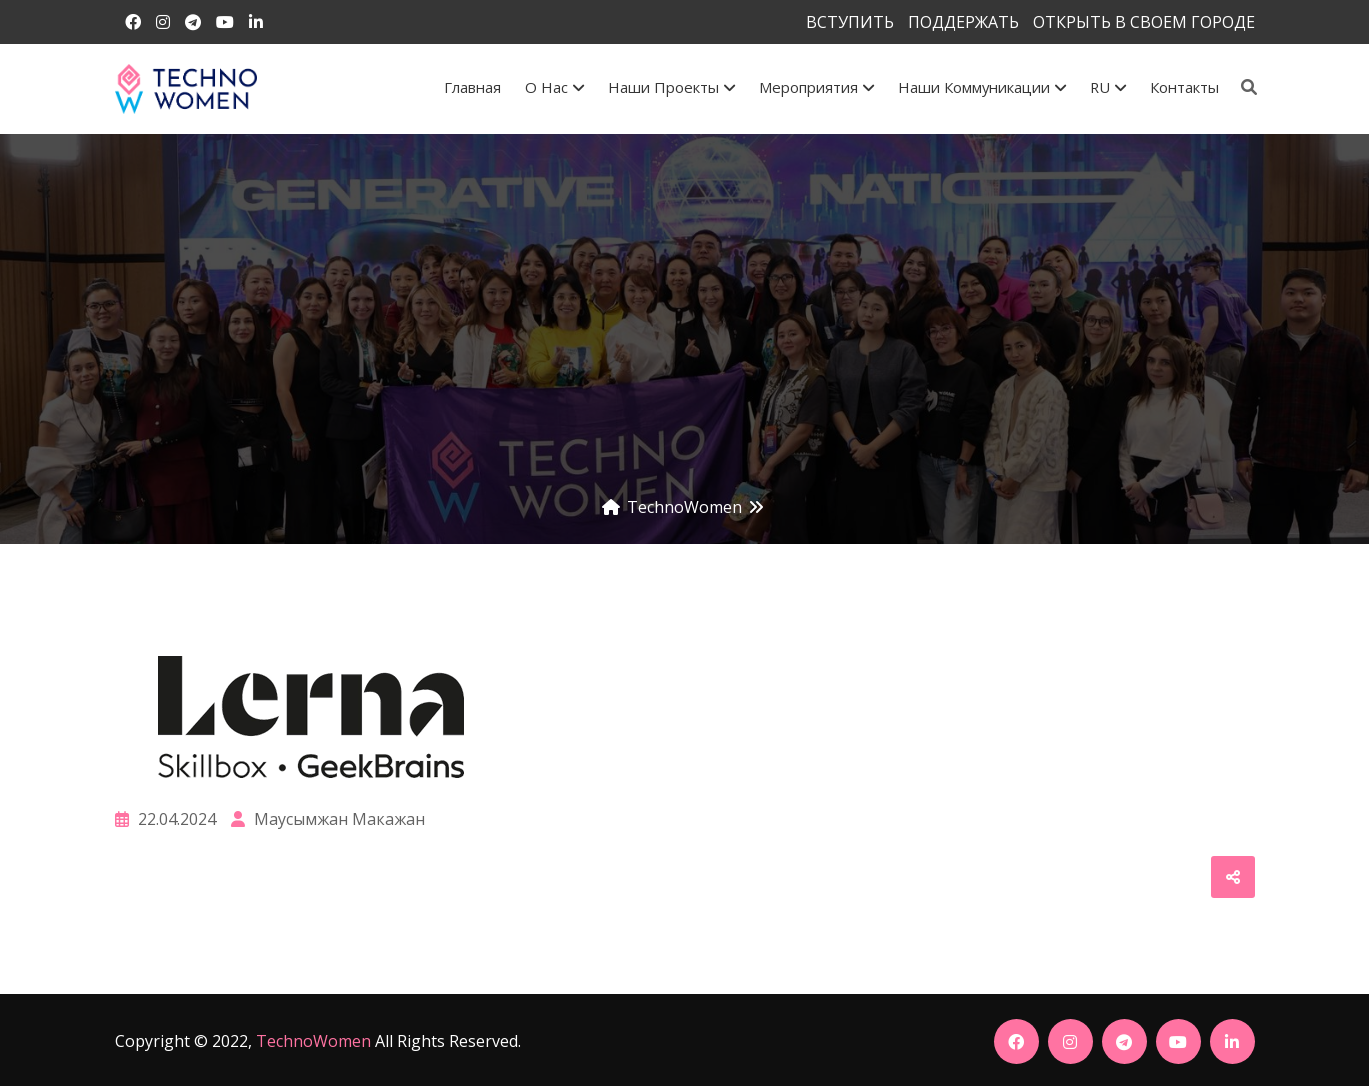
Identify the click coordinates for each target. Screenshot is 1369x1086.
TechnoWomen (313, 1041)
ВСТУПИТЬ (850, 22)
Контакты (1184, 87)
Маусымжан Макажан (328, 819)
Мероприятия (816, 87)
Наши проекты (671, 87)
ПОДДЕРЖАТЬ (963, 22)
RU (1108, 87)
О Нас (554, 87)
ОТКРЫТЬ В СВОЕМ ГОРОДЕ (1144, 22)
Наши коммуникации (982, 87)
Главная (472, 87)
